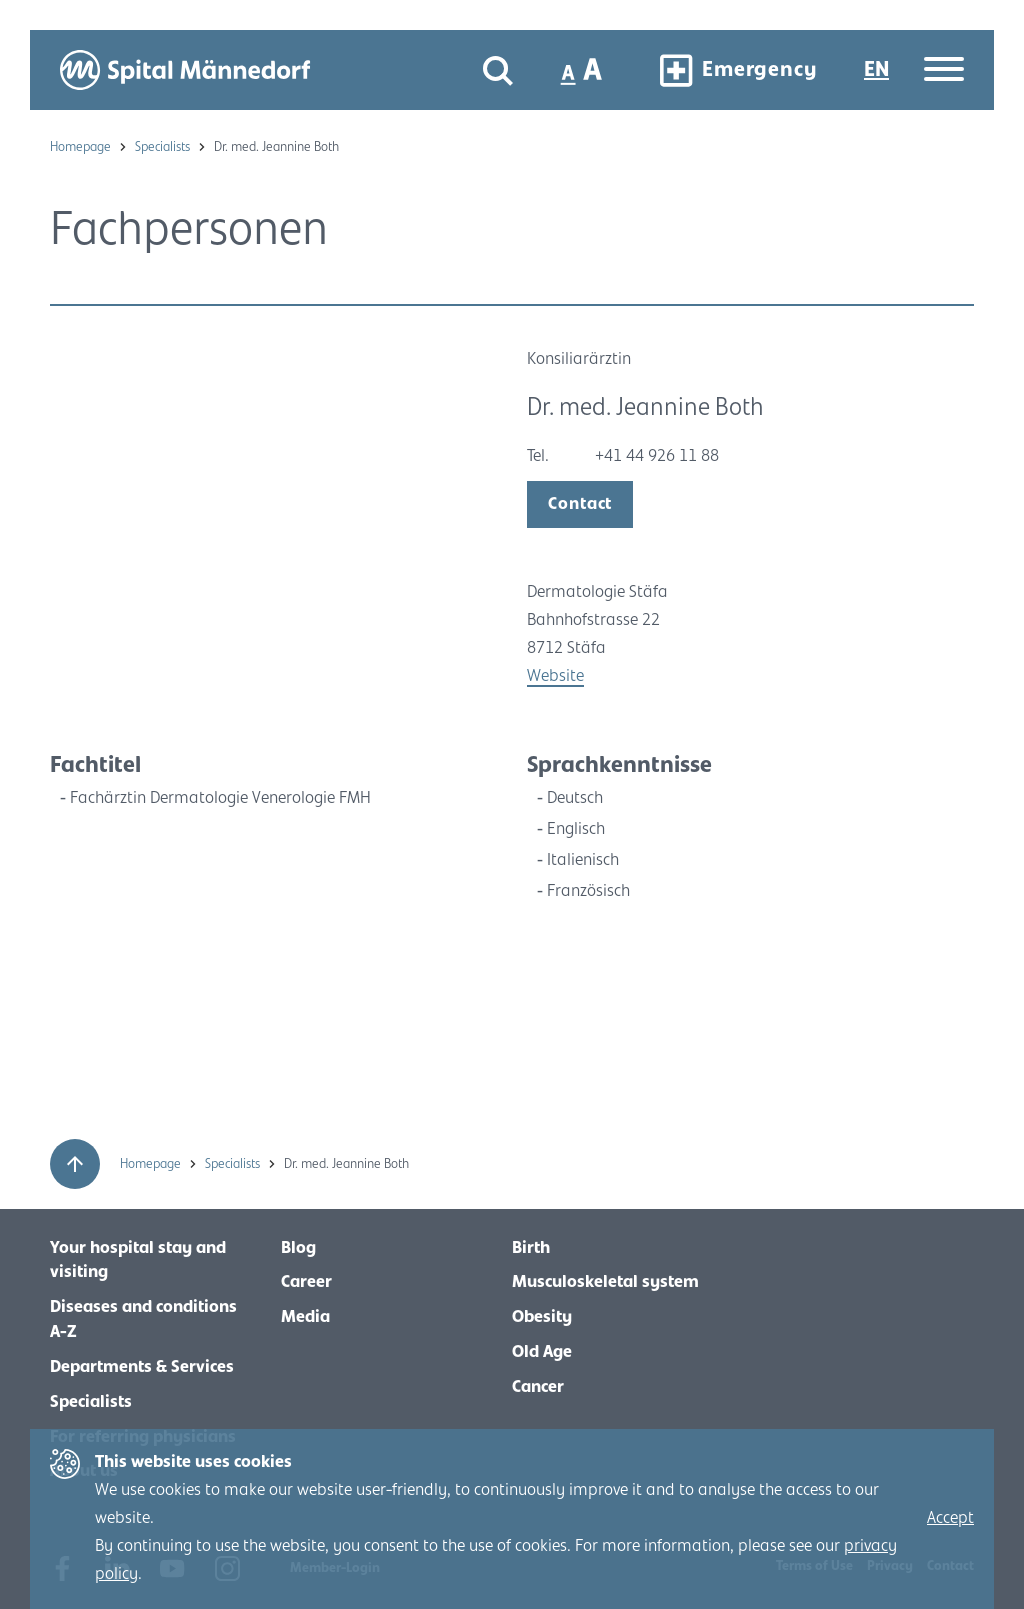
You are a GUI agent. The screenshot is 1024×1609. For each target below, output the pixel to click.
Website (555, 676)
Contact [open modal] (580, 504)
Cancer (538, 1387)
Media (305, 1317)
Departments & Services (142, 1367)
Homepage (82, 147)
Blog (298, 1248)
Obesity (542, 1317)
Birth (531, 1248)
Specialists (164, 147)
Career (306, 1282)
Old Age (542, 1352)
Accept (950, 1518)
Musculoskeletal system (605, 1282)
